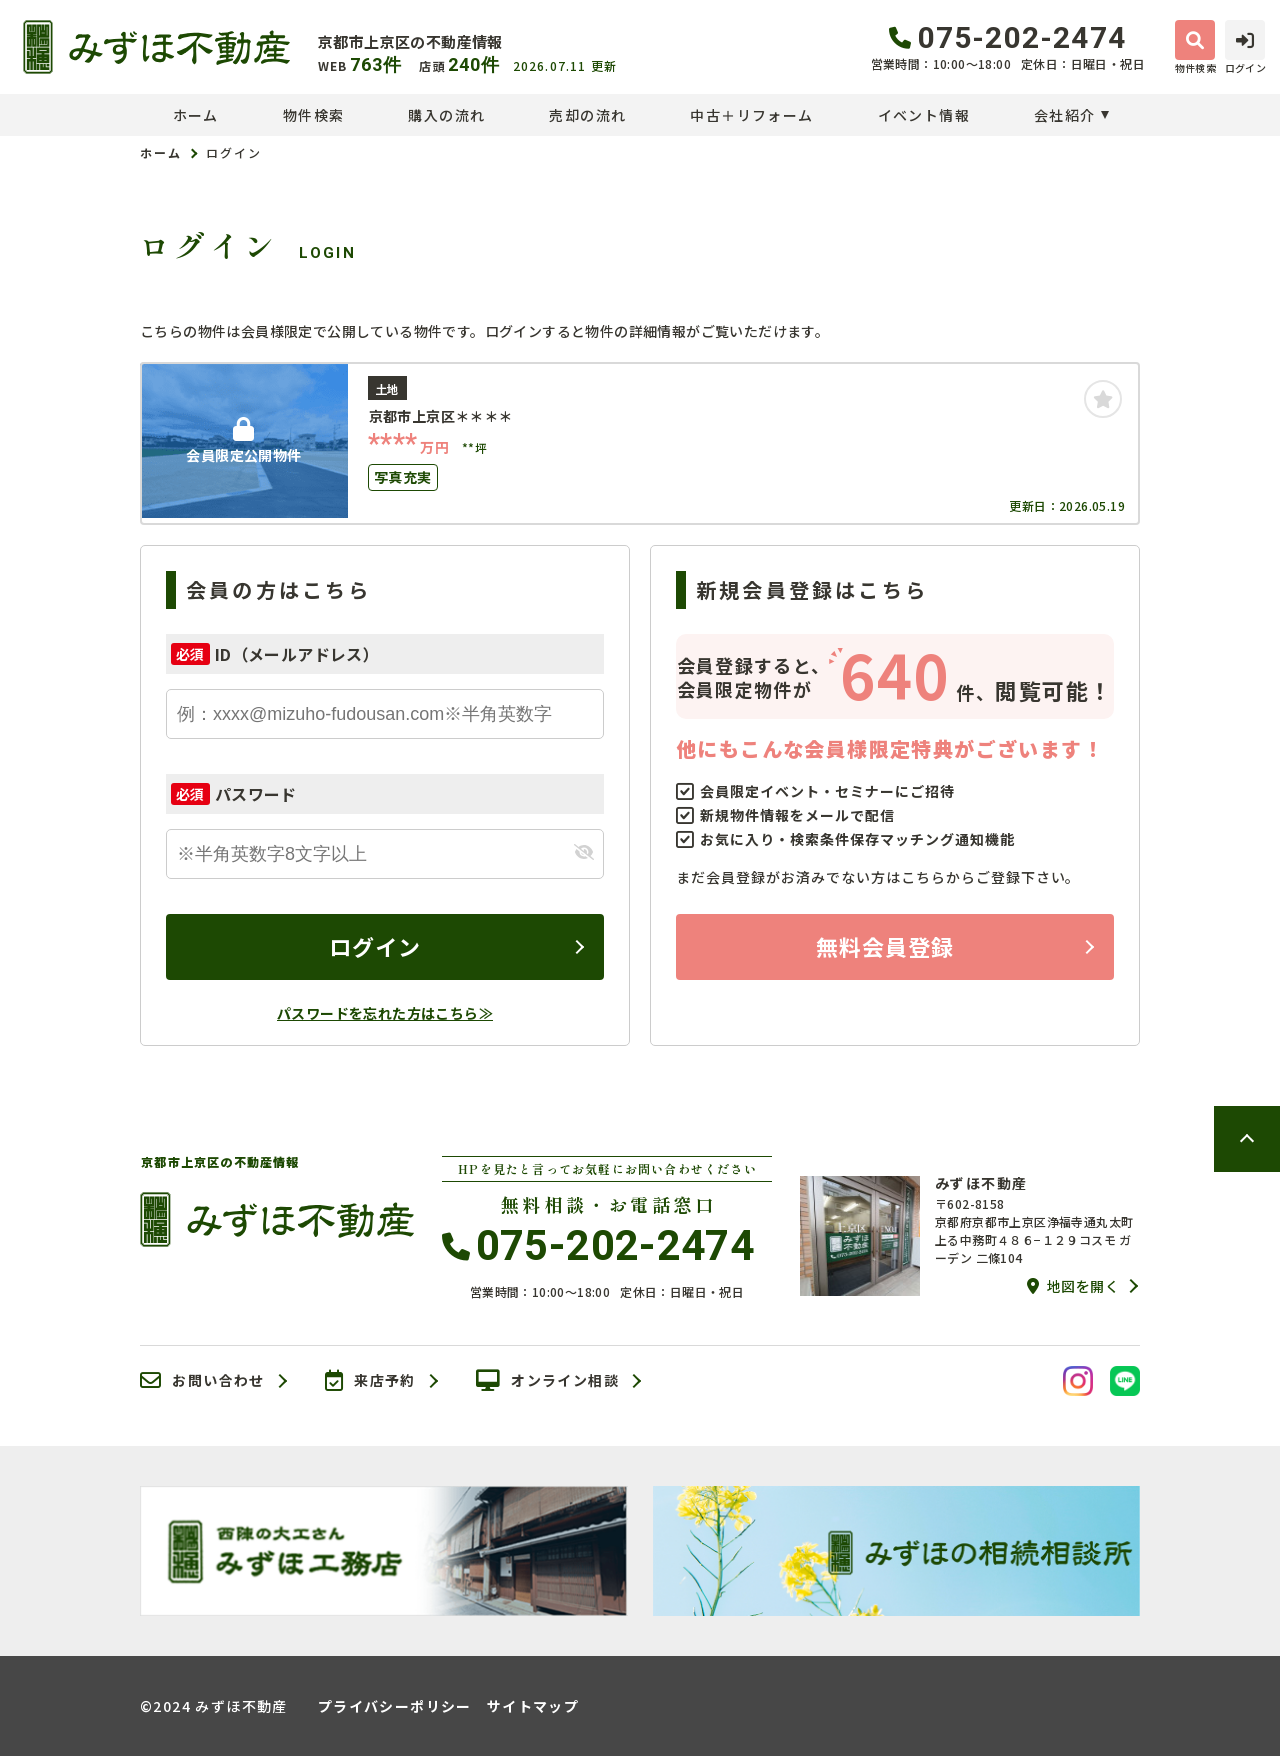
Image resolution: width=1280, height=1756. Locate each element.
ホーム (196, 115)
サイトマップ (533, 1706)
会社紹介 (1065, 115)
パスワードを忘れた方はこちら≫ (385, 1013)
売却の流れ (587, 115)
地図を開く (1073, 1286)
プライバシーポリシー (395, 1706)
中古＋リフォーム (751, 115)
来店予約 (370, 1381)
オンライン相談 (547, 1381)
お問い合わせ (202, 1381)
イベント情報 (924, 115)
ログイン (375, 946)
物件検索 (314, 115)
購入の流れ (446, 115)
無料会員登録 (885, 946)
